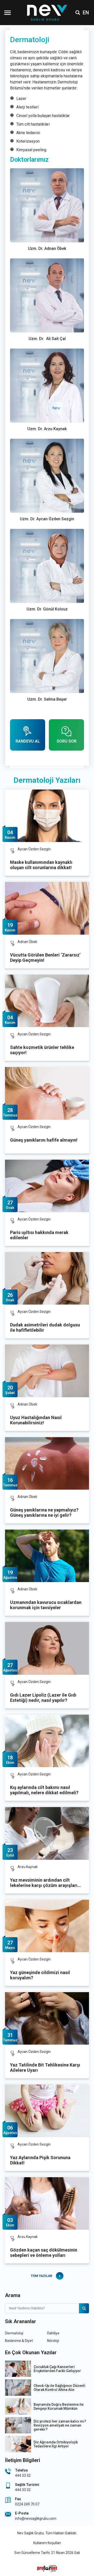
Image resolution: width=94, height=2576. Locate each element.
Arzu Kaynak (28, 1867)
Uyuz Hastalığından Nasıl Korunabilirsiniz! (36, 1420)
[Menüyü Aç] (8, 13)
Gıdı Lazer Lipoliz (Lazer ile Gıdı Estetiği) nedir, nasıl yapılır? (43, 1697)
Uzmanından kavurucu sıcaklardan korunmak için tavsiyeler (45, 1605)
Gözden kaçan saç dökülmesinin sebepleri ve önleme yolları (43, 2252)
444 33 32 (23, 2476)
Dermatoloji (14, 2333)
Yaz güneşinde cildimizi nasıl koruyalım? (40, 1975)
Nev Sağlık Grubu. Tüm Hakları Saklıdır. (47, 2533)
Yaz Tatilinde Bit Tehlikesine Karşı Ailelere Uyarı (45, 2067)
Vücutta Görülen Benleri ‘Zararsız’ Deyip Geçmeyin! (45, 957)
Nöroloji (53, 2341)
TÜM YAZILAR (41, 2276)
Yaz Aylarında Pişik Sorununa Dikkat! (40, 2160)
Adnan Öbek (27, 942)
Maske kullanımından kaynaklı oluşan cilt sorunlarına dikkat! (41, 865)
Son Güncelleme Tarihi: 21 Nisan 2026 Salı (47, 2553)
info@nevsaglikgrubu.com (35, 2518)
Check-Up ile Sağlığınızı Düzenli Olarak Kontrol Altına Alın (59, 2388)
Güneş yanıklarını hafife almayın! (43, 1140)
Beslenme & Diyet (19, 2341)
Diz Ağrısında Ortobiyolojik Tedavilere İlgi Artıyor (56, 2444)
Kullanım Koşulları (47, 2543)
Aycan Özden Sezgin (34, 849)
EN (86, 13)
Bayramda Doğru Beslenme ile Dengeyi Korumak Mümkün (58, 2406)
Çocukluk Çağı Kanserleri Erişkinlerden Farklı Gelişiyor (57, 2369)
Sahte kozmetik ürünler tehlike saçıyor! (42, 1050)
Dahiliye (53, 2333)
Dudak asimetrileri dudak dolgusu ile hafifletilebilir (45, 1327)
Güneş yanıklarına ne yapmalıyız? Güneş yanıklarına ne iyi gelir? (44, 1512)
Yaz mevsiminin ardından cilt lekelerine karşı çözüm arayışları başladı (43, 1882)
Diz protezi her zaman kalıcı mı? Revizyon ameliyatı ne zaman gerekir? (60, 2425)
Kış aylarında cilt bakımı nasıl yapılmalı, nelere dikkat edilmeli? (44, 1790)
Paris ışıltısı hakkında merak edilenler (39, 1235)
